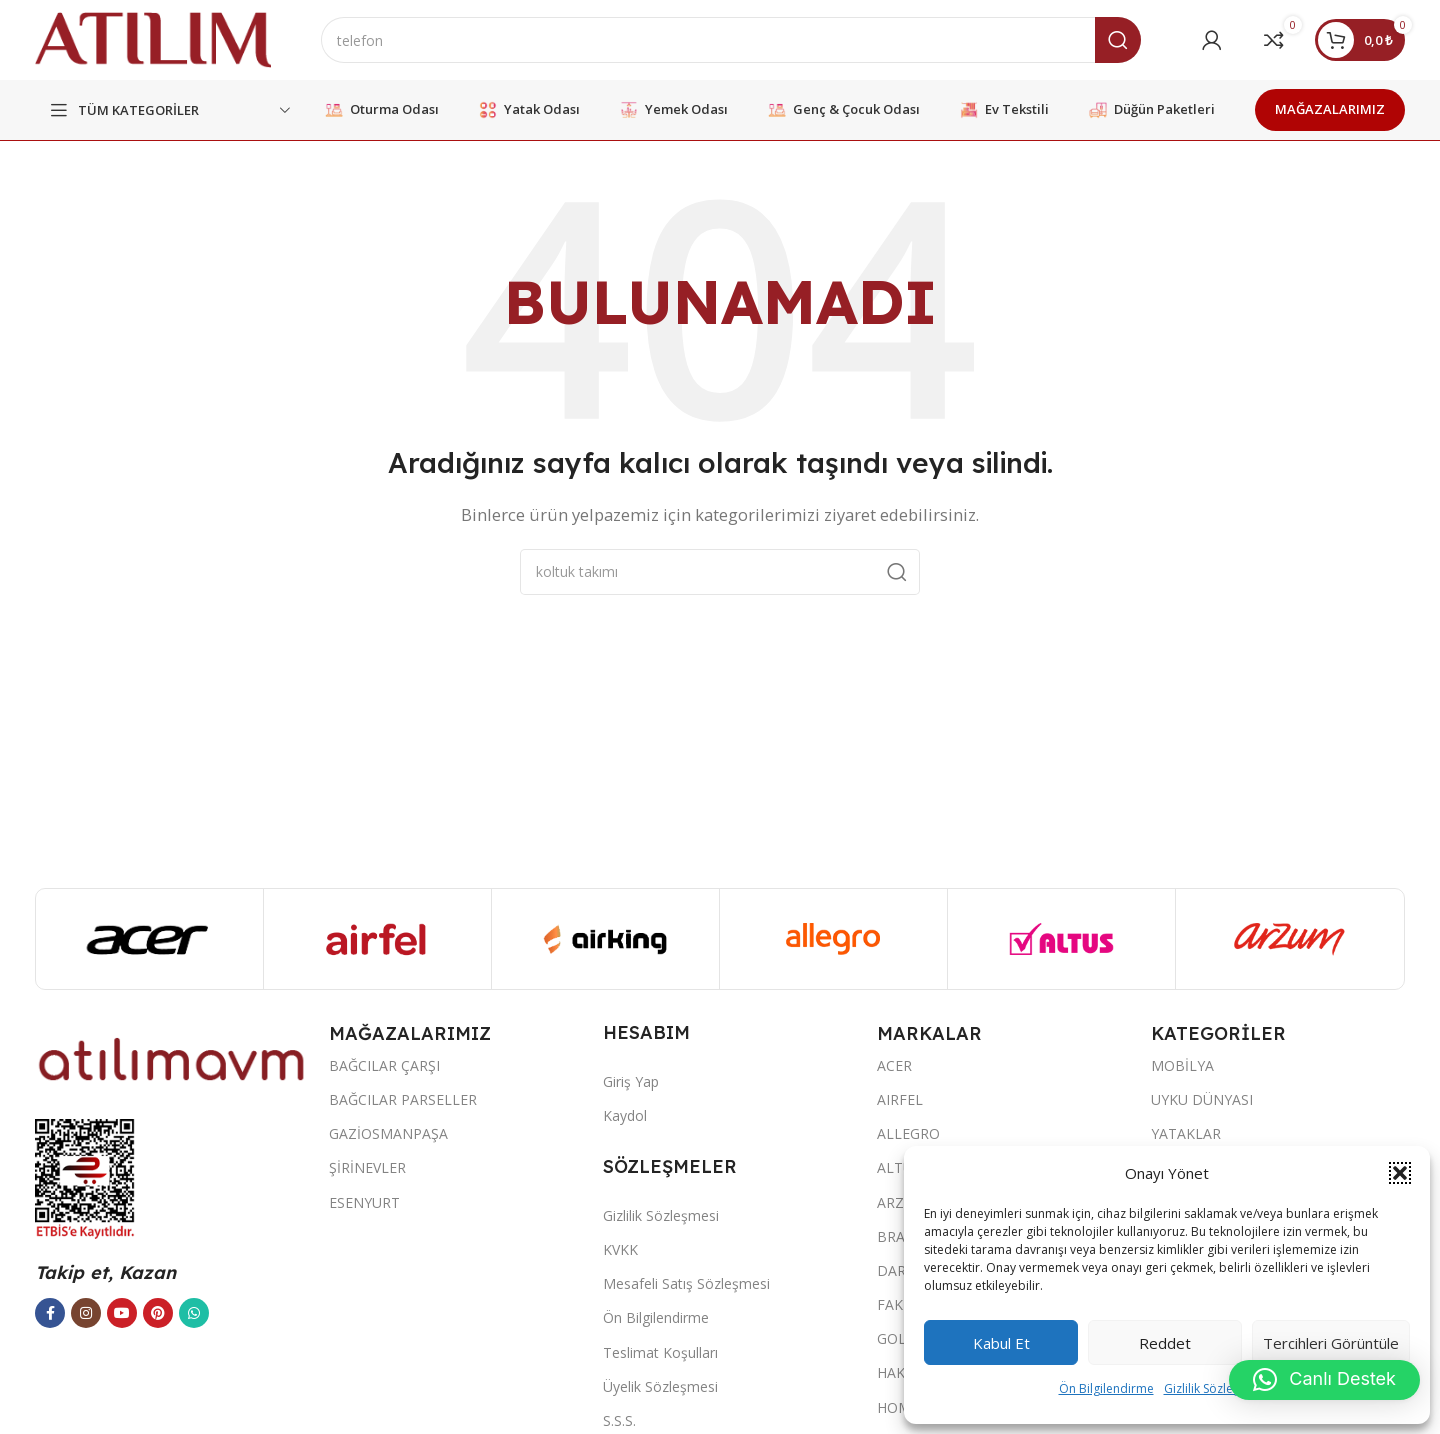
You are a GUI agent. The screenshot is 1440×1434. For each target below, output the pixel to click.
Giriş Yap (631, 1081)
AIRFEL (900, 1099)
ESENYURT (364, 1202)
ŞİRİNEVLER (367, 1167)
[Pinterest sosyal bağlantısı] (158, 1313)
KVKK (620, 1249)
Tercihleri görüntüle (1331, 1343)
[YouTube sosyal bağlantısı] (122, 1313)
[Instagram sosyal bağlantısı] (86, 1313)
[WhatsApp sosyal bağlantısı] (194, 1313)
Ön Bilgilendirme (1106, 1388)
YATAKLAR (1186, 1133)
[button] (1400, 1173)
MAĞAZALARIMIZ (1330, 109)
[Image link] (172, 1058)
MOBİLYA (1182, 1065)
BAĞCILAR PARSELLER (403, 1099)
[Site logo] (153, 38)
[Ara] (731, 40)
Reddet (1165, 1343)
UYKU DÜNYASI (1202, 1099)
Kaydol (625, 1115)
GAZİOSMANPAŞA (388, 1133)
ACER (894, 1065)
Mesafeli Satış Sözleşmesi (686, 1283)
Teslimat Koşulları (660, 1352)
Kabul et (1001, 1343)
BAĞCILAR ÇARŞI (384, 1065)
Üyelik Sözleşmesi (660, 1386)
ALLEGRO (908, 1133)
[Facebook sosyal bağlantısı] (50, 1313)
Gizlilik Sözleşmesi (1215, 1388)
